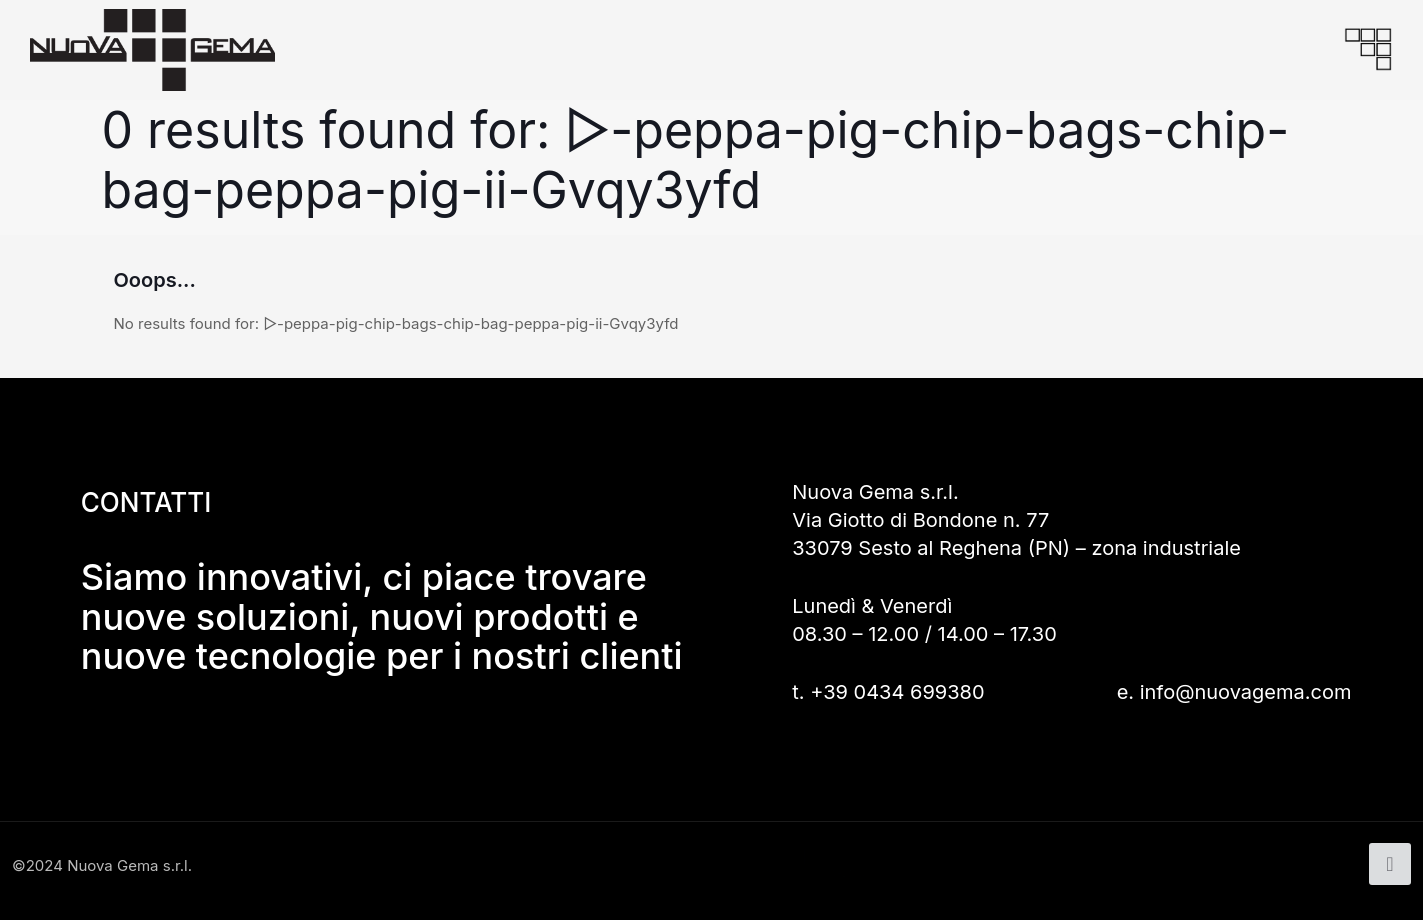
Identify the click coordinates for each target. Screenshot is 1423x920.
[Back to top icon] (1390, 864)
